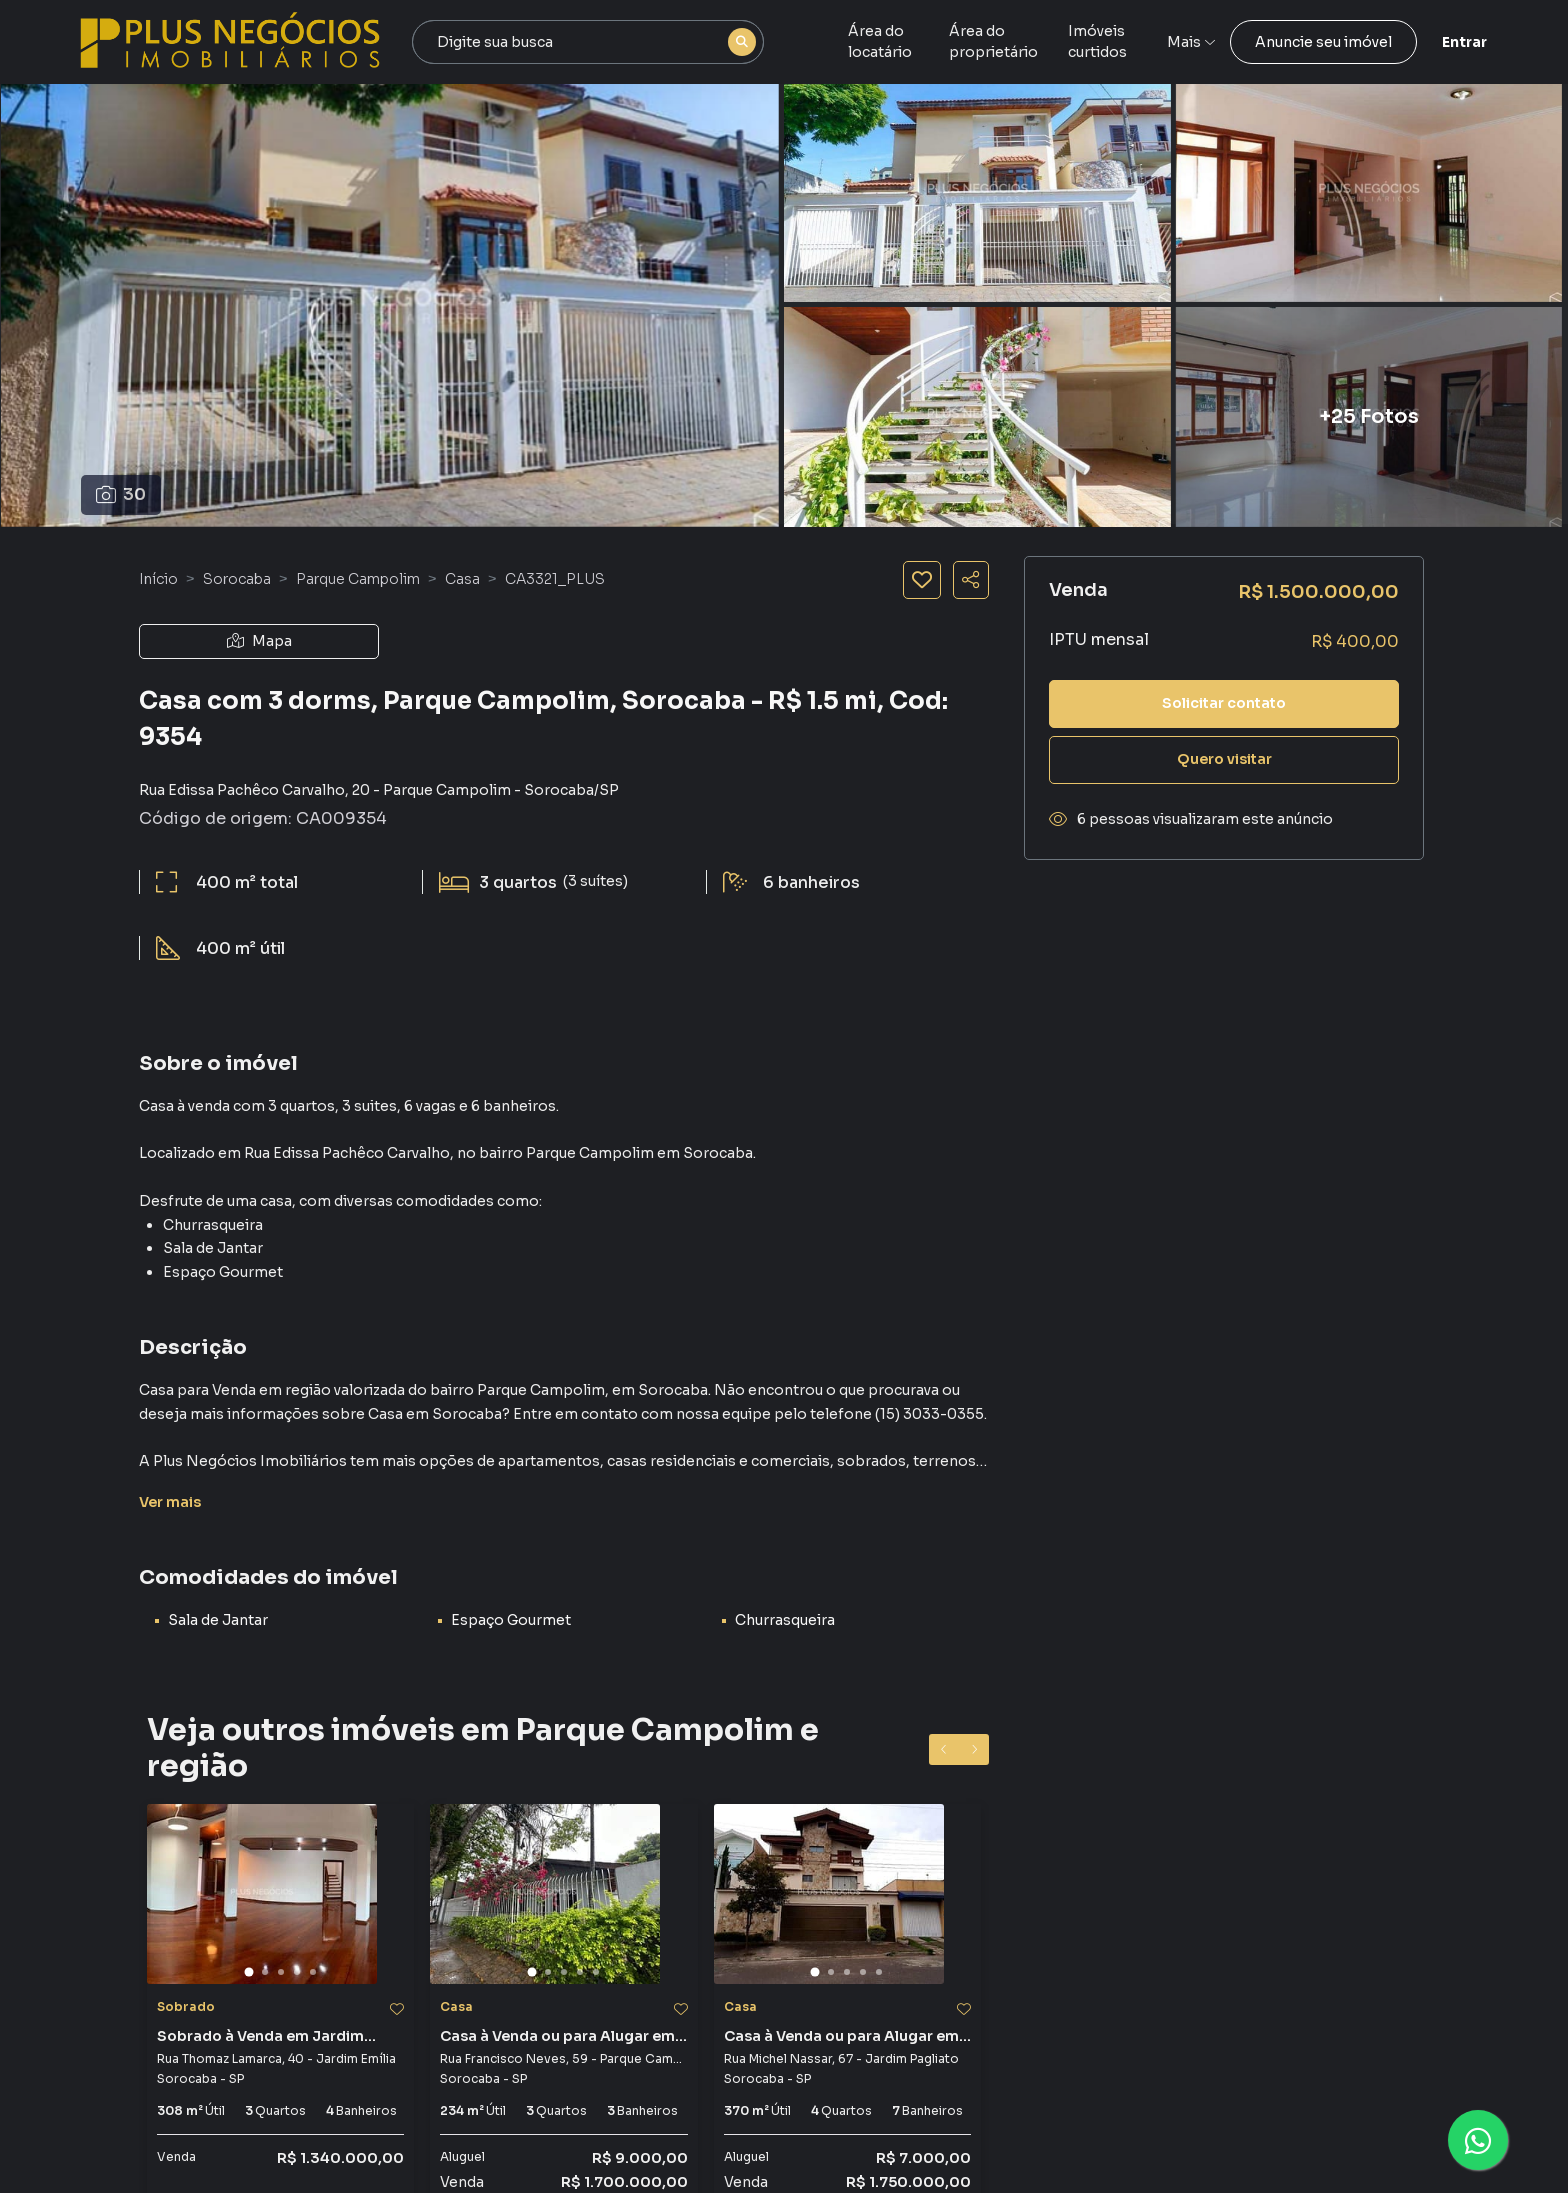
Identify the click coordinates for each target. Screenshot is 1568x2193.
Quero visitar (1224, 759)
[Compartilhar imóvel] (971, 580)
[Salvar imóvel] (922, 580)
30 (121, 494)
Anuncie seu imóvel (1323, 42)
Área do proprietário (1061, 42)
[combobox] (588, 42)
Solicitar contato (1224, 703)
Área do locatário (909, 42)
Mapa (259, 641)
